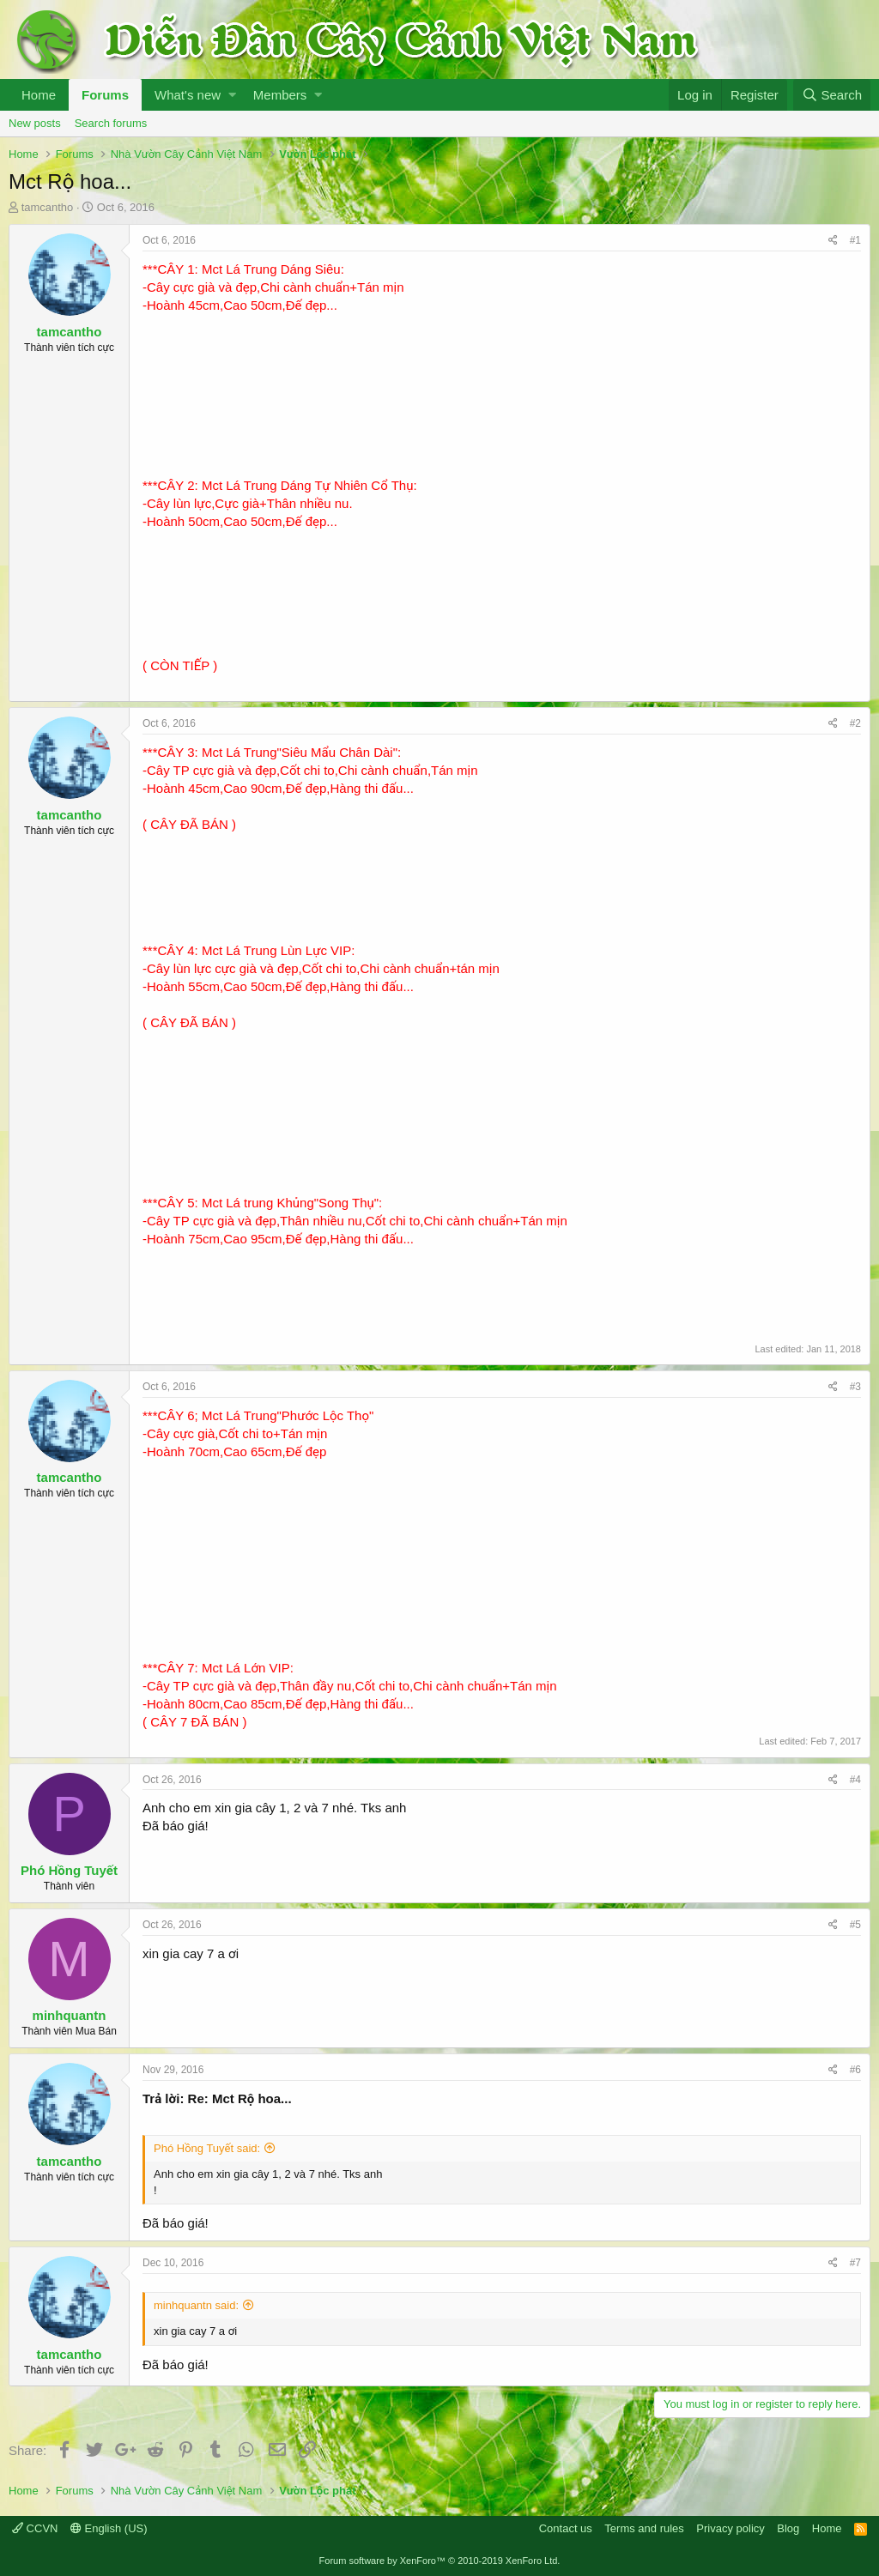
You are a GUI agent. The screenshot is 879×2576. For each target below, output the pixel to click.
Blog (788, 2528)
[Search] (831, 95)
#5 (855, 1925)
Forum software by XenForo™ (440, 2560)
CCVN (35, 2528)
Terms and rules (643, 2528)
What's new (188, 95)
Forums (105, 95)
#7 (855, 2263)
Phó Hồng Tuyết (69, 1870)
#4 (855, 1780)
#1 (855, 240)
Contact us (565, 2528)
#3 (855, 1387)
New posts (35, 123)
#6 (855, 2070)
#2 (855, 723)
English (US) (109, 2528)
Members (280, 95)
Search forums (111, 123)
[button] (232, 95)
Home (38, 95)
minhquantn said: (196, 2305)
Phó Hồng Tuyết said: (207, 2148)
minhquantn (69, 2015)
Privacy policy (730, 2528)
